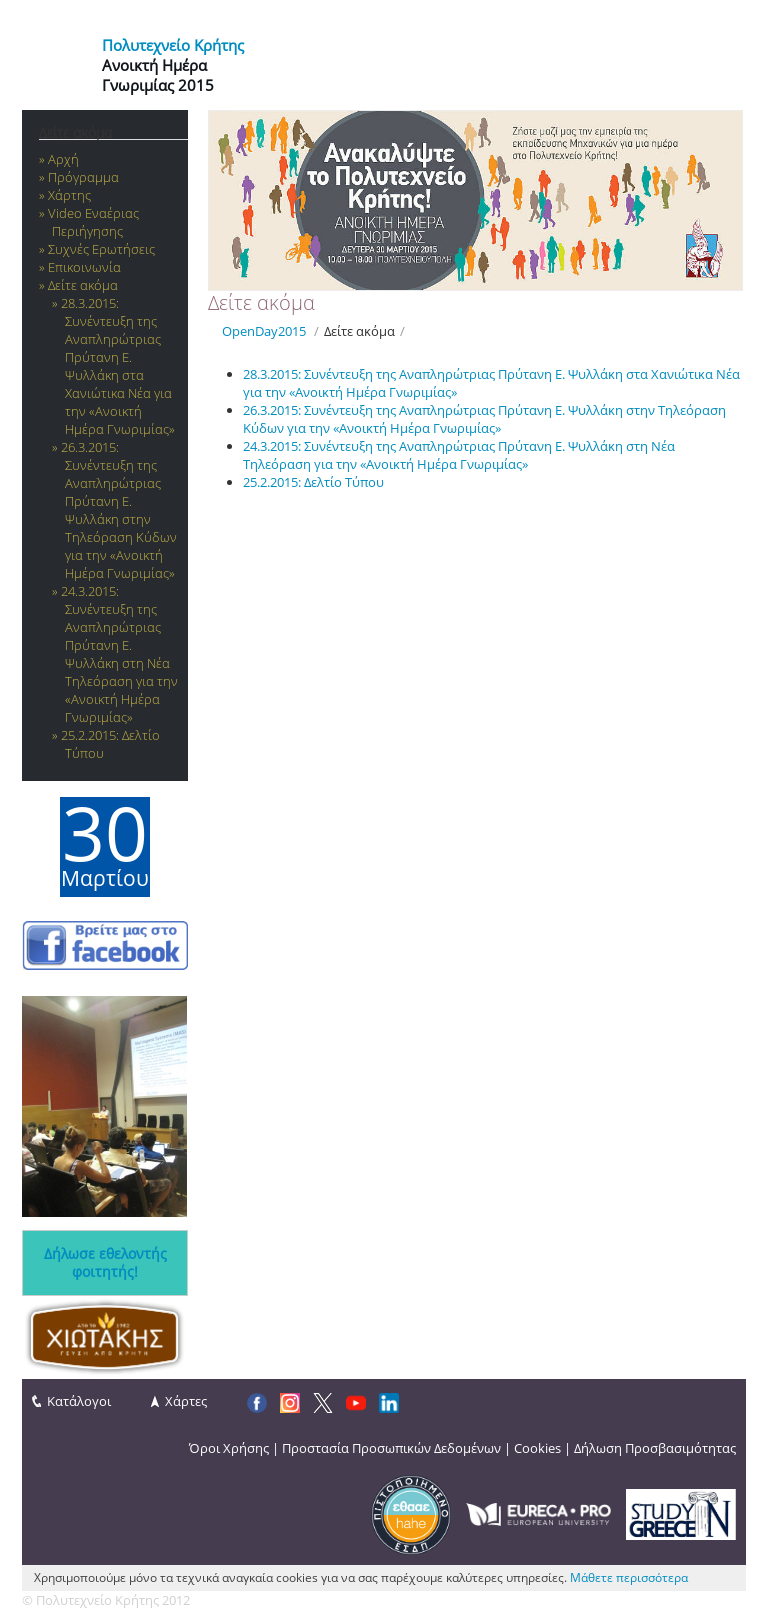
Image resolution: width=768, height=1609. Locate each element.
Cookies (537, 1448)
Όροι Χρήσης (229, 1448)
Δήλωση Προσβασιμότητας (655, 1448)
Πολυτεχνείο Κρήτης (173, 45)
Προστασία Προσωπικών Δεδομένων (391, 1448)
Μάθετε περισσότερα (629, 1577)
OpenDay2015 (264, 331)
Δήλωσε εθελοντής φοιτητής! (105, 1263)
